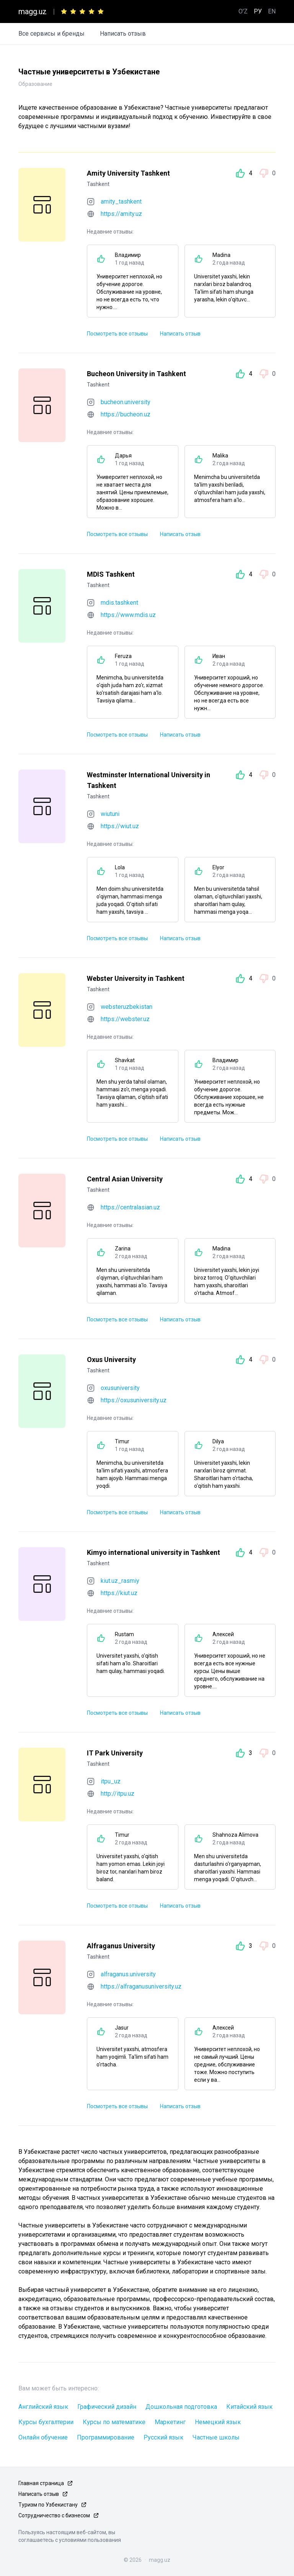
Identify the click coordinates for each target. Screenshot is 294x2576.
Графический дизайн (106, 2406)
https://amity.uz (121, 213)
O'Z (243, 11)
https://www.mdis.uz (128, 615)
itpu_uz (111, 1781)
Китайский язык (249, 2406)
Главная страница (41, 2483)
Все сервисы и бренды (51, 33)
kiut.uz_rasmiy (120, 1580)
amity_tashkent (121, 201)
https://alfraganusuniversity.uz (141, 1986)
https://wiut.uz (120, 826)
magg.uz (32, 11)
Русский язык (163, 2437)
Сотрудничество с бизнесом (54, 2515)
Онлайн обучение (43, 2437)
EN (272, 11)
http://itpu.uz (117, 1793)
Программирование (105, 2437)
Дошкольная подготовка (181, 2406)
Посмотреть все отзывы (117, 334)
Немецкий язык (218, 2422)
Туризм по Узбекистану (48, 2505)
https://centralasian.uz (130, 1207)
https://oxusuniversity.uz (134, 1400)
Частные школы (216, 2437)
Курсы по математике (114, 2422)
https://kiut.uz (119, 1593)
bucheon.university (125, 402)
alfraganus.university (128, 1974)
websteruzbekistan (126, 1006)
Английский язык (43, 2406)
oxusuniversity (120, 1388)
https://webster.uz (125, 1019)
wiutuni (110, 814)
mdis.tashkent (119, 602)
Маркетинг (170, 2422)
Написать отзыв (123, 33)
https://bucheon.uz (125, 414)
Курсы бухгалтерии (46, 2422)
